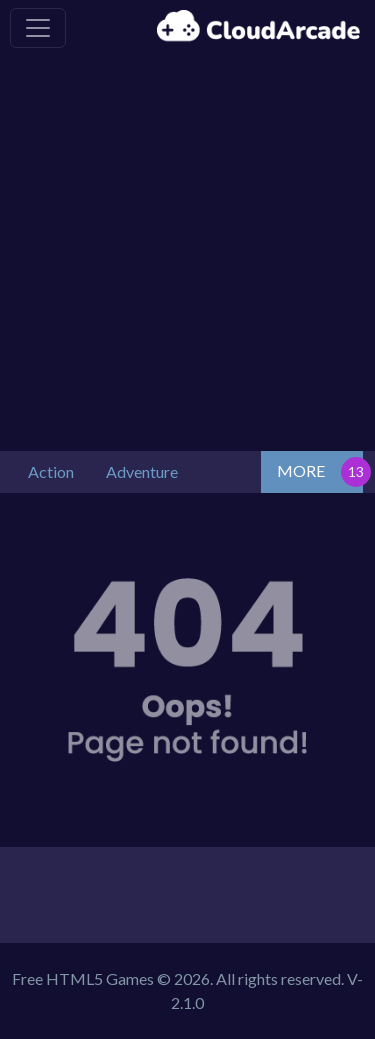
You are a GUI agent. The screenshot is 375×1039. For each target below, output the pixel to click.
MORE (301, 470)
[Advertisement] (187, 253)
